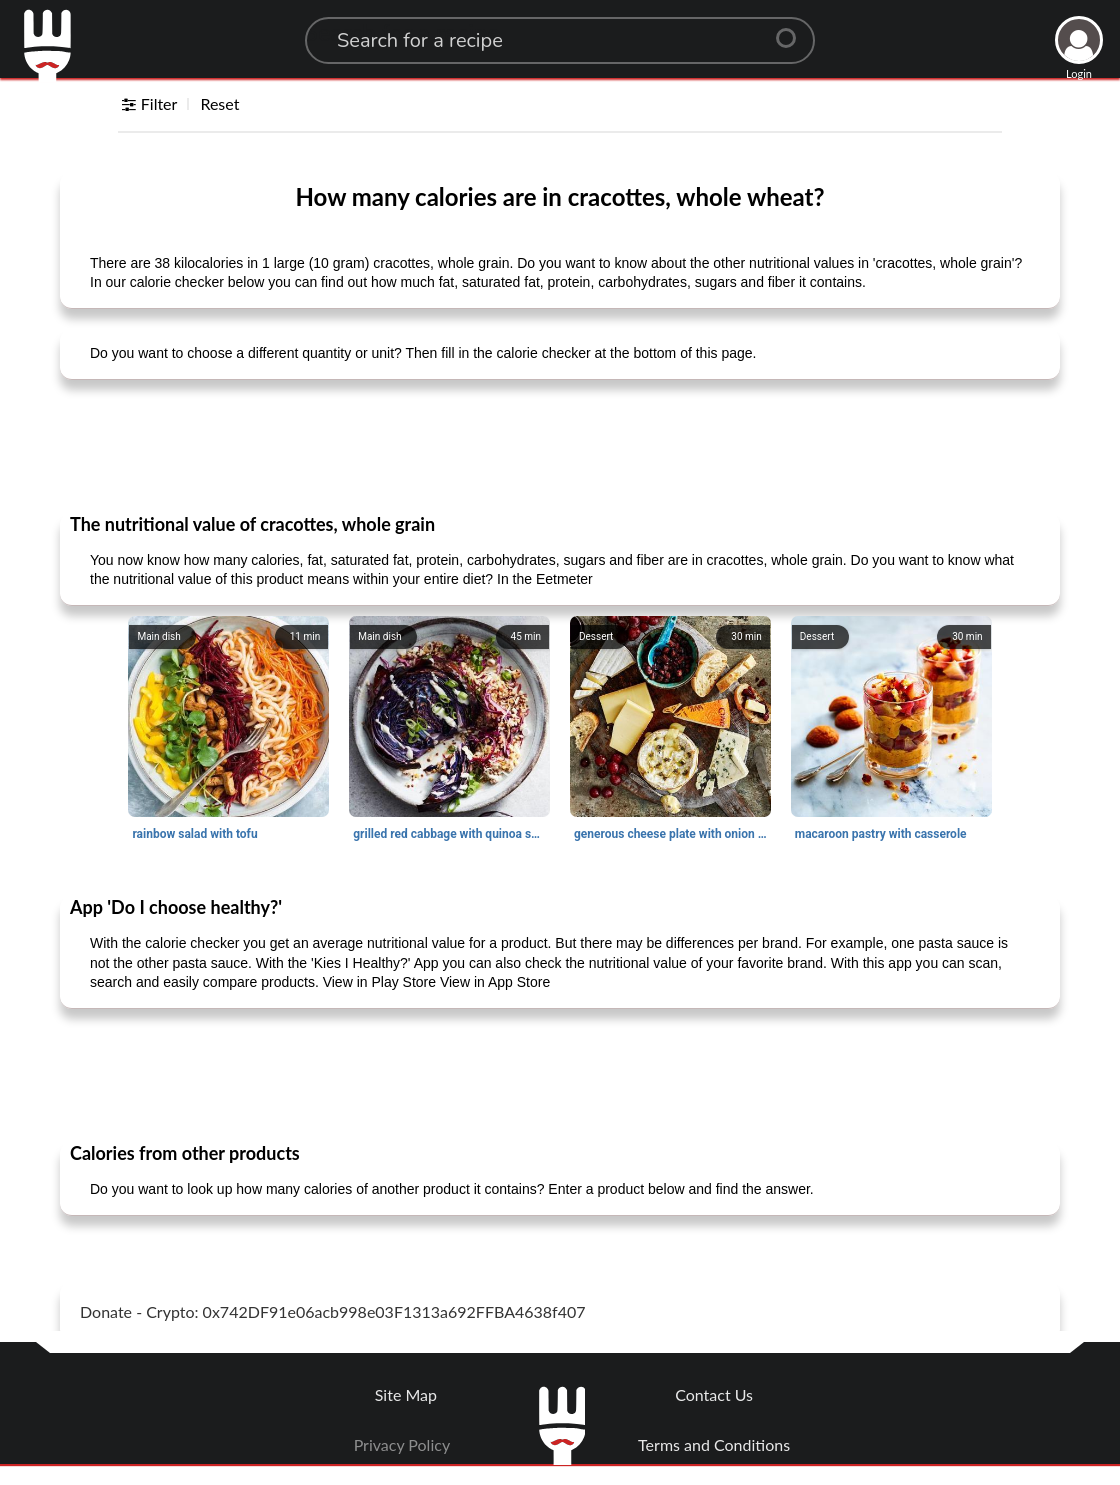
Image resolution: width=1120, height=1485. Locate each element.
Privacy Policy (402, 1444)
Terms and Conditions (714, 1444)
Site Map (406, 1394)
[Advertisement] (560, 445)
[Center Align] (793, 30)
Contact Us (714, 1394)
